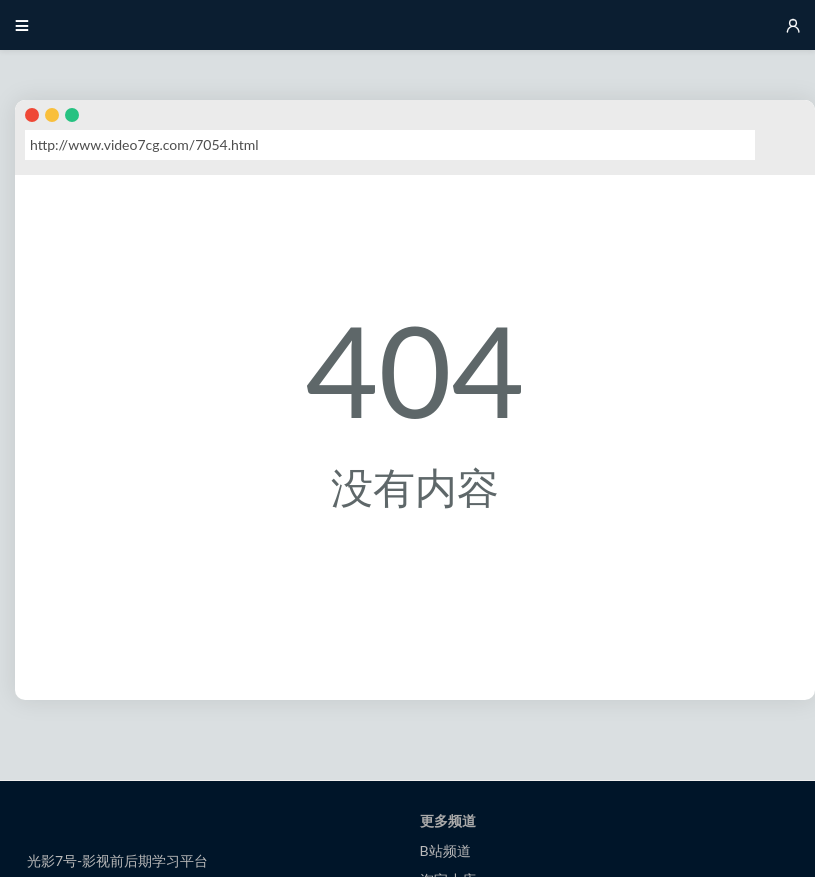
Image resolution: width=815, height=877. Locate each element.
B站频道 (445, 850)
